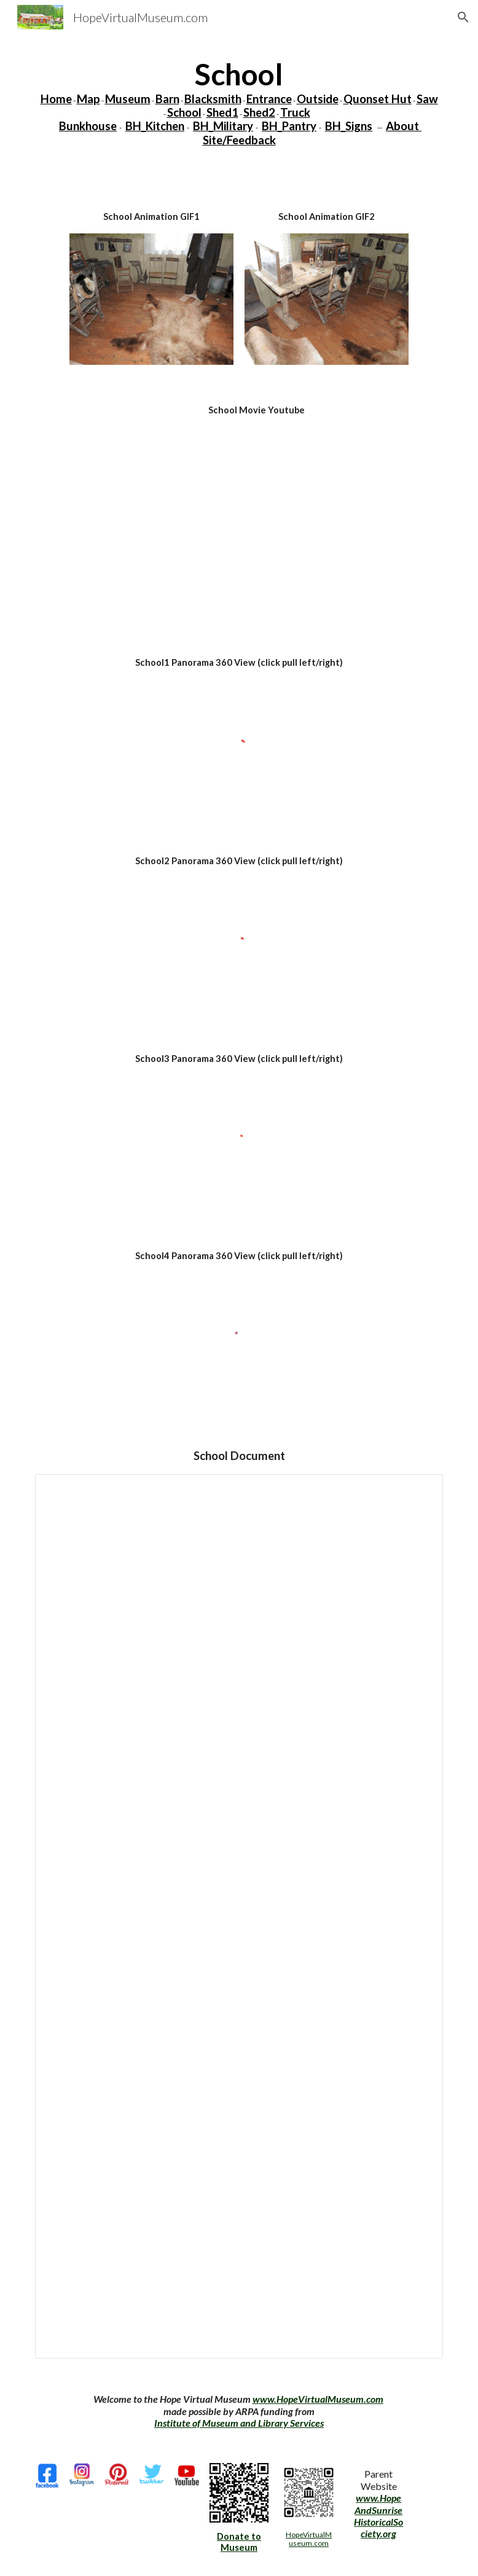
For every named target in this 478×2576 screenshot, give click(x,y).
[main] (239, 102)
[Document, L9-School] (239, 1916)
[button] (463, 17)
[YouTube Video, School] (256, 521)
